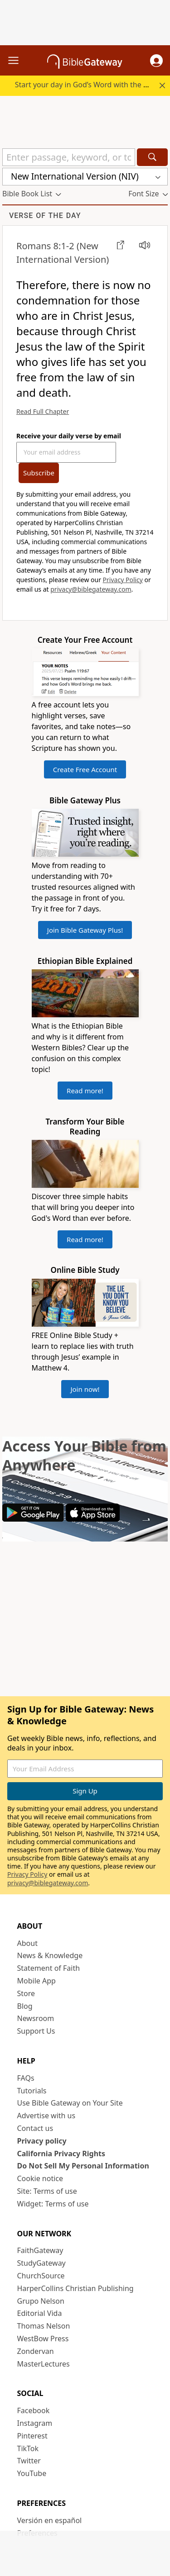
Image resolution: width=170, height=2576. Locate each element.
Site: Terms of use (47, 2191)
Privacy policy (42, 2141)
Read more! (85, 1090)
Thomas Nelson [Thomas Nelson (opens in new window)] (43, 2326)
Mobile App (36, 1981)
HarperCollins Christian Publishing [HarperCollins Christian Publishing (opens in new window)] (75, 2288)
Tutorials (32, 2091)
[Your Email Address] (66, 452)
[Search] (152, 157)
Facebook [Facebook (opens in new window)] (33, 2410)
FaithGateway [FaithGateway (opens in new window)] (40, 2250)
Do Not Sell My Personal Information (83, 2166)
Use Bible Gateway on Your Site (70, 2103)
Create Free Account (85, 769)
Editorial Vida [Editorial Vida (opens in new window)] (39, 2313)
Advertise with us (46, 2116)
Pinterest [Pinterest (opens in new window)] (32, 2436)
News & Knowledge (50, 1955)
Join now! (84, 1389)
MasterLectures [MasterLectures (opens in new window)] (43, 2364)
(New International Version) (62, 253)
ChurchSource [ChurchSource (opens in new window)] (41, 2276)
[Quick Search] (68, 157)
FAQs (25, 2078)
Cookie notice (40, 2178)
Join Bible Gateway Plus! (85, 930)
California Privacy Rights (61, 2154)
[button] (156, 60)
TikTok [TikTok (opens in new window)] (28, 2448)
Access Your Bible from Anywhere (84, 1455)
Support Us (36, 2031)
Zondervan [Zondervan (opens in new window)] (35, 2351)
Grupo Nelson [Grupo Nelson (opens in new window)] (40, 2301)
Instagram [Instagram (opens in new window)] (35, 2423)
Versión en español (49, 2520)
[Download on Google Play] (33, 1519)
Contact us (35, 2128)
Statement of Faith (48, 1968)
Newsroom (35, 2018)
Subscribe (38, 472)
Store (26, 1993)
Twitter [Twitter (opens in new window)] (29, 2461)
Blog (25, 2006)
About (27, 1943)
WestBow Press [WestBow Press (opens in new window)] (43, 2339)
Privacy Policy (123, 579)
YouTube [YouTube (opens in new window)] (32, 2473)
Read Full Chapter (42, 411)
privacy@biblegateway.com (90, 589)
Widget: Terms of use (53, 2204)
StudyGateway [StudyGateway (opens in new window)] (41, 2263)
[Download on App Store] (93, 1519)
